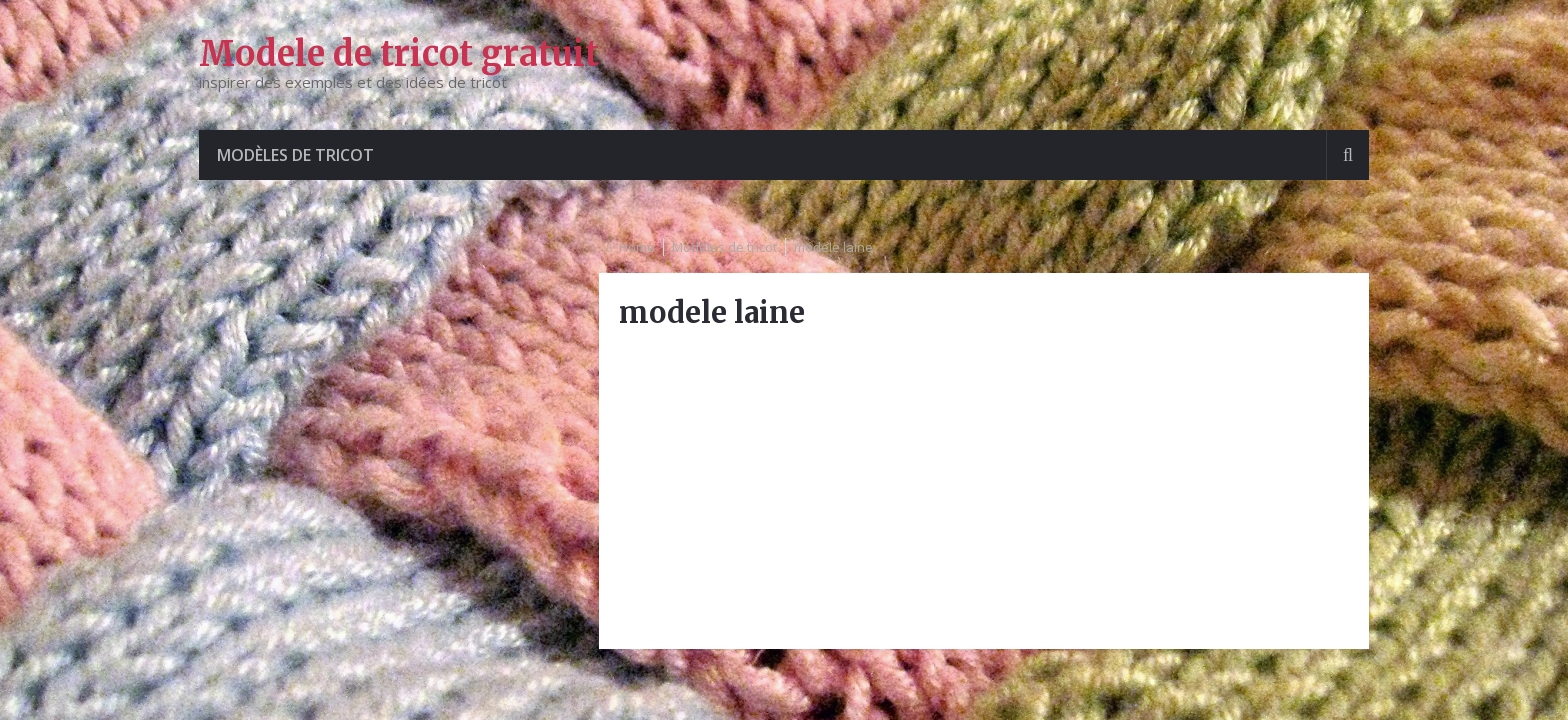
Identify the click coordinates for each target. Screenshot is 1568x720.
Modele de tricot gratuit (399, 54)
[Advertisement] (984, 489)
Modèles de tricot (295, 155)
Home (637, 247)
